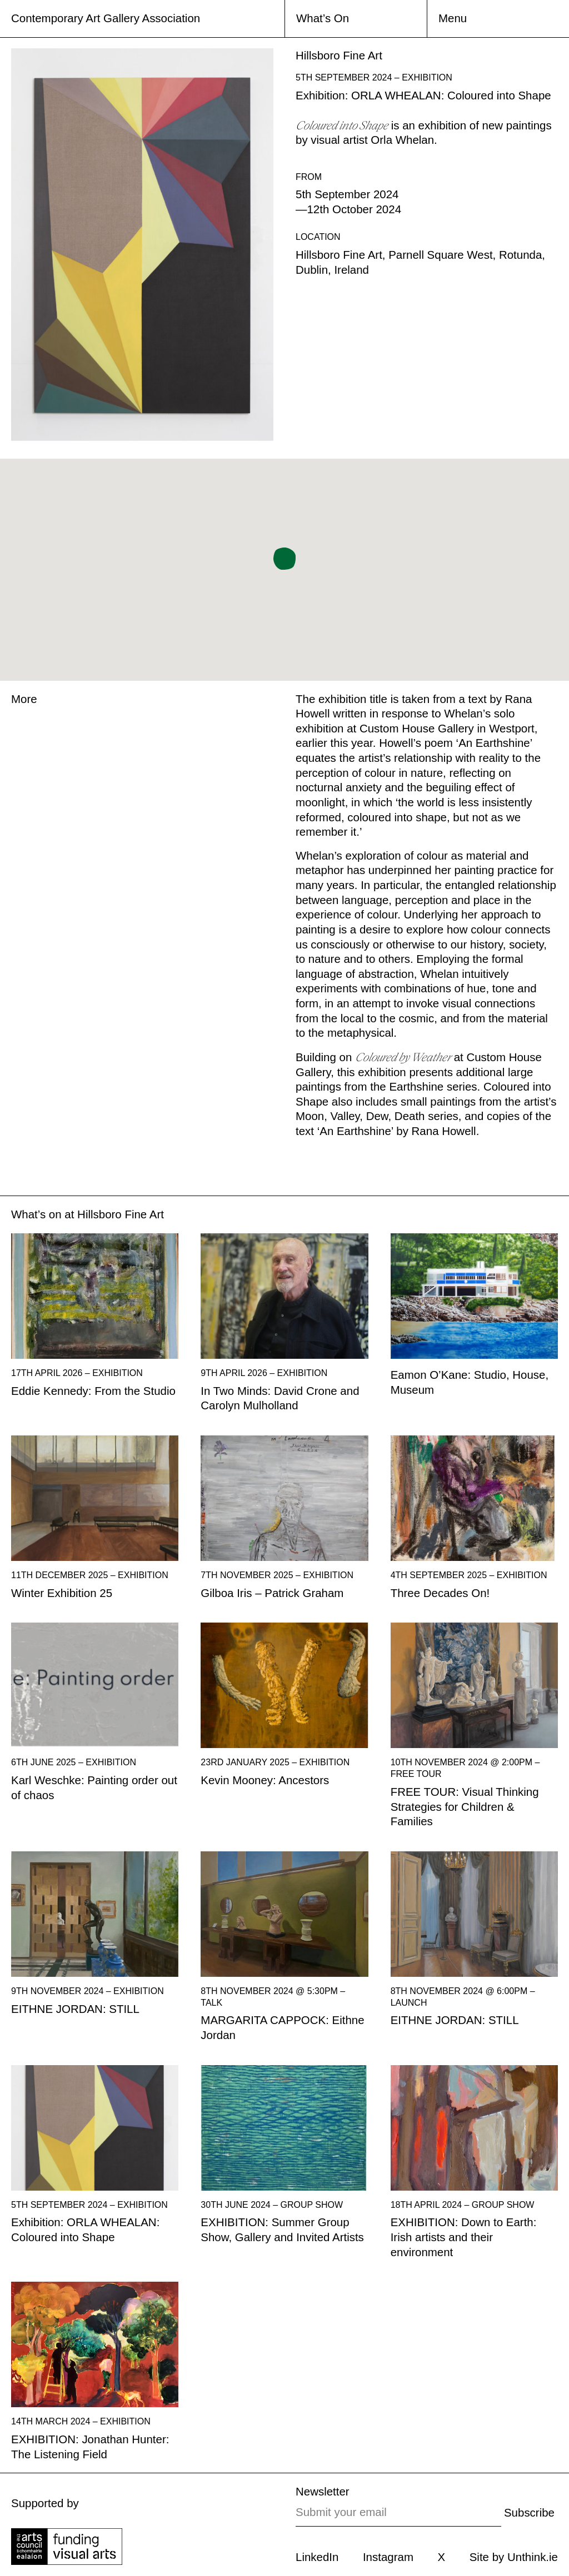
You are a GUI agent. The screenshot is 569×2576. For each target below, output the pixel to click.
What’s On (322, 18)
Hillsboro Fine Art (120, 1214)
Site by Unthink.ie (514, 2556)
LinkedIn (317, 2556)
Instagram (388, 2556)
